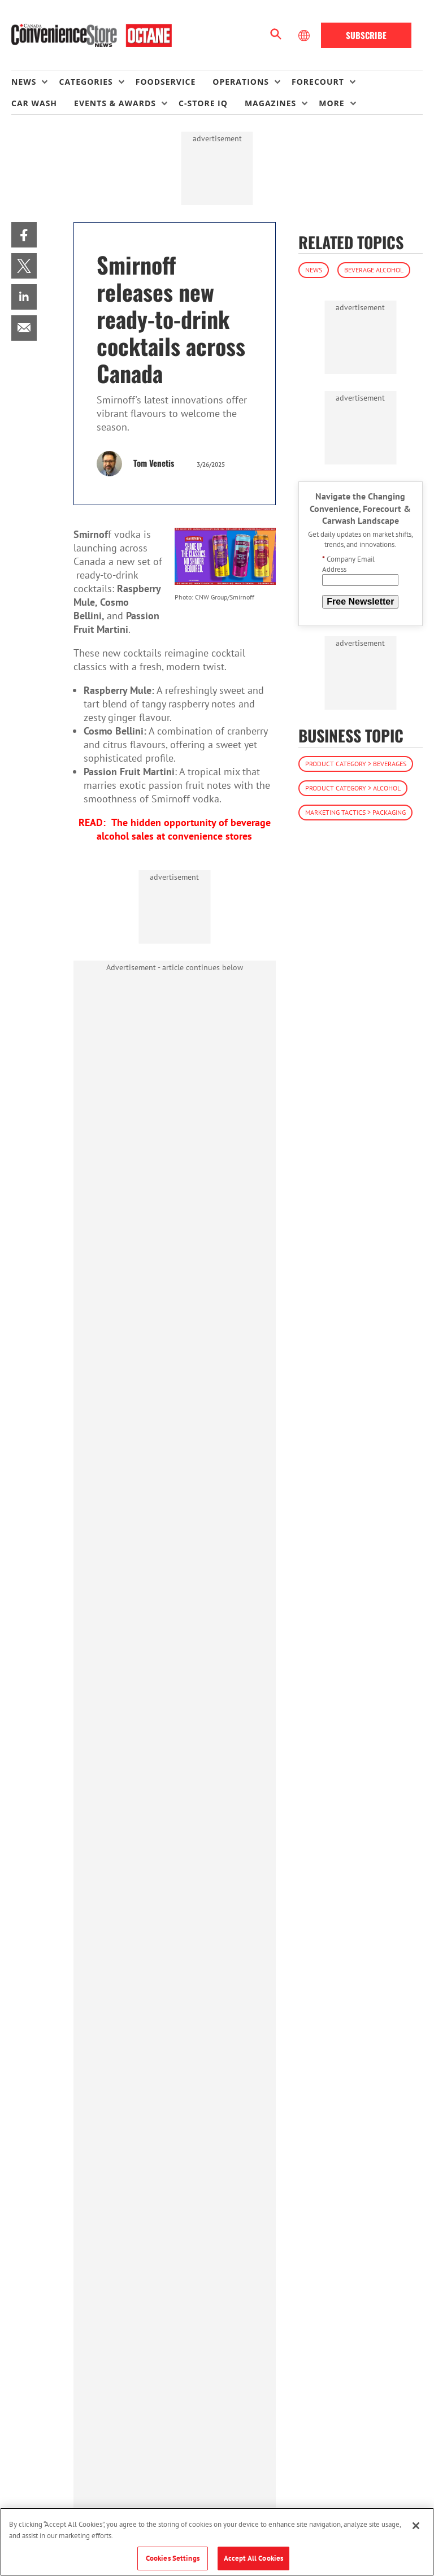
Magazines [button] (270, 103)
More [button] (331, 103)
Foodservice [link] (166, 81)
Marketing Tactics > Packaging (355, 812)
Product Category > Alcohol (353, 788)
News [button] (23, 81)
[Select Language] (305, 35)
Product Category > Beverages (355, 763)
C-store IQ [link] (203, 103)
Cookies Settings (172, 2558)
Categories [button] (85, 81)
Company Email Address (348, 564)
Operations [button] (240, 81)
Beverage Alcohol (373, 270)
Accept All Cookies (253, 2558)
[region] (217, 2542)
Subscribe (366, 35)
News (313, 270)
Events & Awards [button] (115, 103)
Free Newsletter (360, 601)
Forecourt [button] (318, 81)
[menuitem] (35, 82)
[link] (24, 234)
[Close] (415, 2525)
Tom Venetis (153, 463)
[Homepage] (91, 36)
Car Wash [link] (34, 103)
